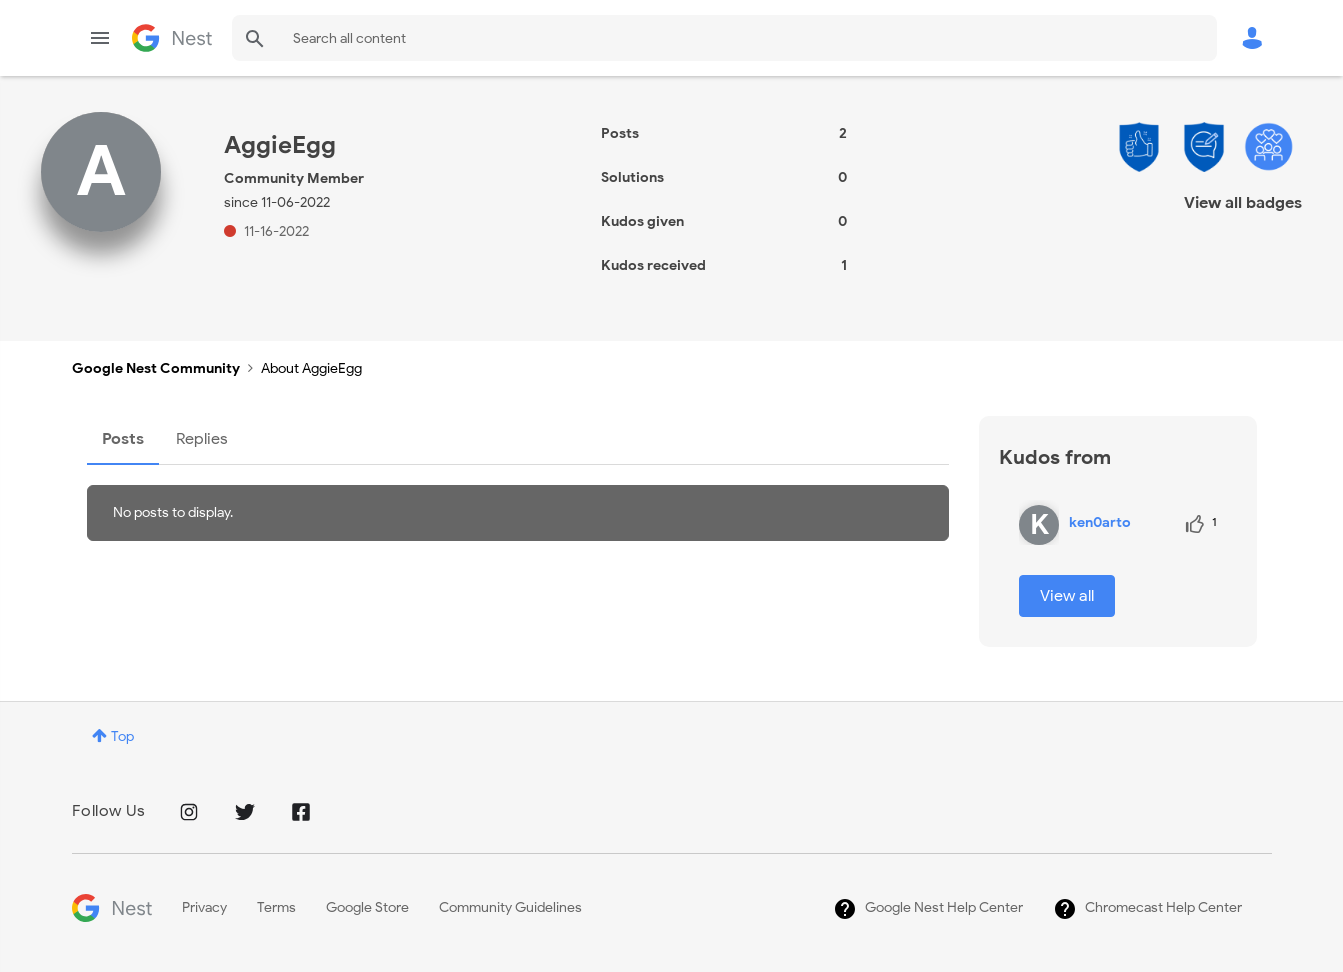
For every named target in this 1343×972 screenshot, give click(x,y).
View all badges (1243, 203)
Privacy (204, 907)
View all (1067, 596)
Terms (276, 907)
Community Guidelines (510, 907)
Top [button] (122, 736)
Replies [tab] (202, 439)
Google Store (367, 907)
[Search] (724, 38)
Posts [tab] (123, 439)
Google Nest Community (172, 38)
